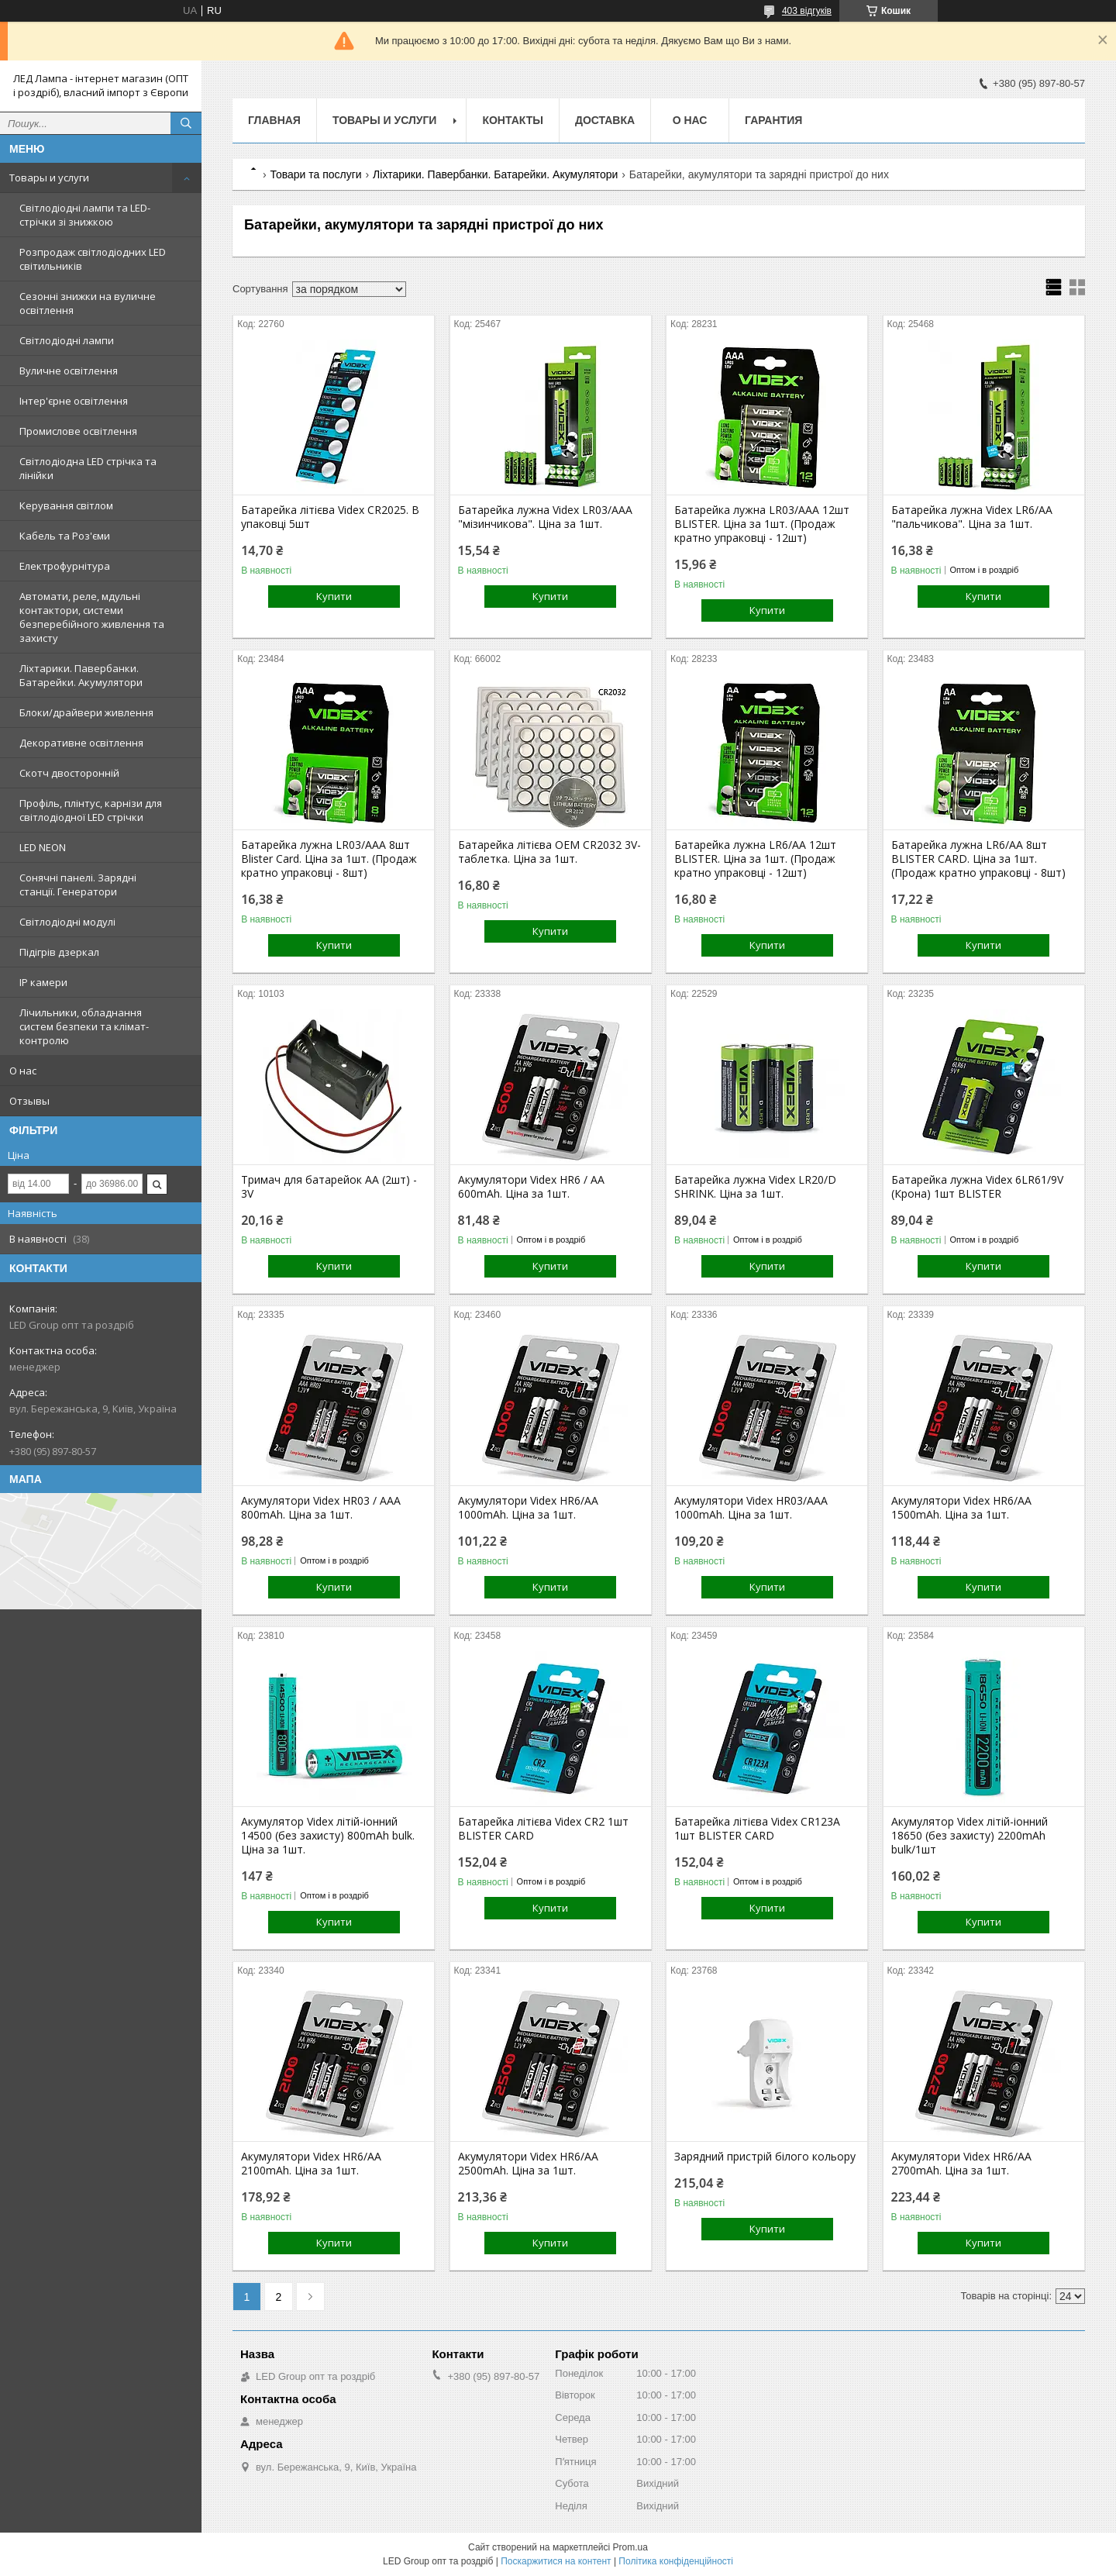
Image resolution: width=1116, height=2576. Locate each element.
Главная (274, 120)
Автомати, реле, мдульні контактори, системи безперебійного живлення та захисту (91, 617)
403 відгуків (807, 10)
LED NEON (42, 847)
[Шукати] (186, 123)
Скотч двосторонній (69, 773)
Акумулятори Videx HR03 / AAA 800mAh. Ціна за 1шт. (321, 1508)
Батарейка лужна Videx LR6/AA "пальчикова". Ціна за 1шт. (971, 517)
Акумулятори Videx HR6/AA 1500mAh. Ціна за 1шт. (961, 1508)
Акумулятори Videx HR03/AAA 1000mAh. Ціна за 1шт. (751, 1508)
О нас (22, 1071)
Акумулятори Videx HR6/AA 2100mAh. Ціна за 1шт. (311, 2164)
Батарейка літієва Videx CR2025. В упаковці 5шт (330, 517)
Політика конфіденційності (675, 2561)
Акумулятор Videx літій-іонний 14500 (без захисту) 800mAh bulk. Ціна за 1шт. (328, 1836)
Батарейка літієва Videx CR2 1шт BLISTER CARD (543, 1829)
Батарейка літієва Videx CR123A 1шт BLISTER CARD (757, 1829)
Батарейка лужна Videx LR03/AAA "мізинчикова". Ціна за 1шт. (545, 517)
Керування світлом (66, 505)
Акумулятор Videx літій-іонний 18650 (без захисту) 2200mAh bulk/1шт (969, 1836)
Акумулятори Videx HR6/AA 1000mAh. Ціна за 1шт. (528, 1508)
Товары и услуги (49, 177)
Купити (334, 596)
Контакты (512, 120)
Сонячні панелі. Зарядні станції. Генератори (77, 884)
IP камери (43, 982)
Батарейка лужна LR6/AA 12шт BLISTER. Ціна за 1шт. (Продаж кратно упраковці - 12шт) (755, 859)
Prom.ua (630, 2547)
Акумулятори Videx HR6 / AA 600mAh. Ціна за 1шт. (531, 1187)
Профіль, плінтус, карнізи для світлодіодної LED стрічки (90, 810)
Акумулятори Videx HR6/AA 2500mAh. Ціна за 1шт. (528, 2164)
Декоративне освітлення (81, 743)
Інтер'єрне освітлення (73, 401)
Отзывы (29, 1101)
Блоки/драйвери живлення (86, 712)
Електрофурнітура (64, 566)
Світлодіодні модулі (67, 922)
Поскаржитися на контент (556, 2561)
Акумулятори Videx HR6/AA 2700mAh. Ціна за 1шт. (961, 2164)
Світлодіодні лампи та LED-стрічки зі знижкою (84, 215)
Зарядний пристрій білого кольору (765, 2157)
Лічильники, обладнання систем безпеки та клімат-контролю (84, 1026)
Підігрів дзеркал (59, 952)
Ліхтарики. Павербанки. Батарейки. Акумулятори (81, 675)
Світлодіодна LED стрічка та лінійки (88, 468)
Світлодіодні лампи (66, 340)
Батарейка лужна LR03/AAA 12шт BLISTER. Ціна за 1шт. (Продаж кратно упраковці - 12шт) (761, 524)
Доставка (605, 120)
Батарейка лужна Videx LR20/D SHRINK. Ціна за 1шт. (755, 1187)
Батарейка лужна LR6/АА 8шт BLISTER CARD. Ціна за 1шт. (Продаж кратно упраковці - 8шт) (978, 859)
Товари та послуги (315, 174)
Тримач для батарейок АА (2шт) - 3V (329, 1187)
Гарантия (773, 120)
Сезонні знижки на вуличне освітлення (87, 303)
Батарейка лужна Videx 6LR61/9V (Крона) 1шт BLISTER (977, 1187)
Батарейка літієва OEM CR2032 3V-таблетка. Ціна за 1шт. (549, 852)
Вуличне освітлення (68, 371)
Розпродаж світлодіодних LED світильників (92, 259)
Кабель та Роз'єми (64, 536)
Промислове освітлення (78, 431)
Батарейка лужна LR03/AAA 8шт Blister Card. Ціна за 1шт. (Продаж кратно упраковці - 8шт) (329, 859)
